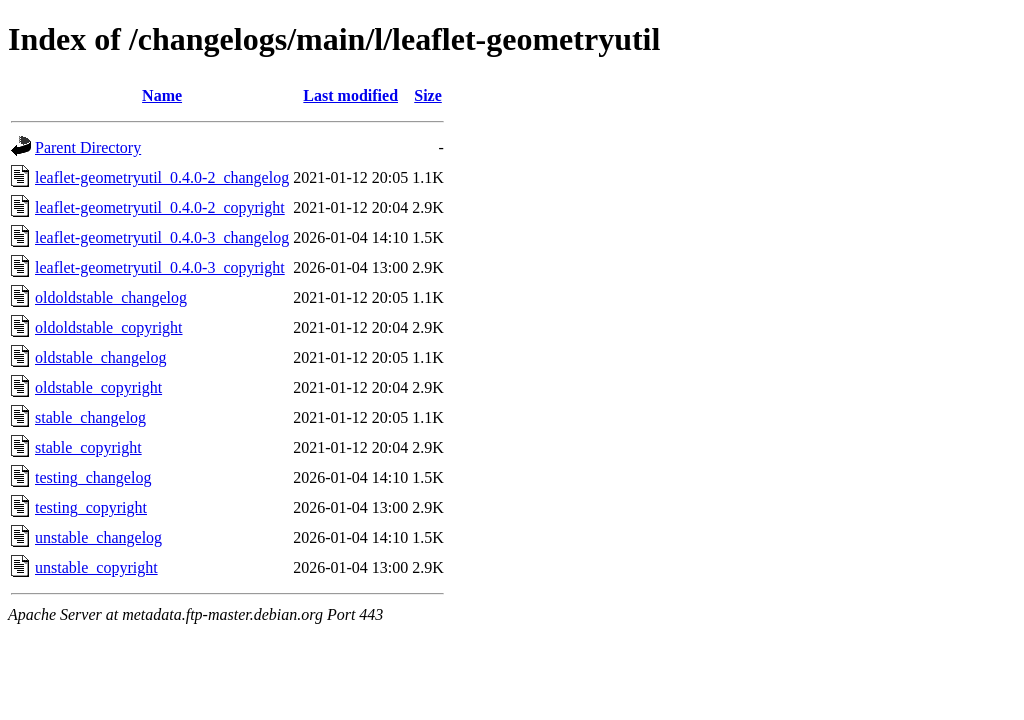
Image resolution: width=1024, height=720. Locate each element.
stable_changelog (90, 417)
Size (428, 95)
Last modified (350, 95)
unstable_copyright (96, 567)
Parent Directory (88, 147)
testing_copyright (91, 507)
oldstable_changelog (101, 357)
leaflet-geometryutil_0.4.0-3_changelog (162, 237)
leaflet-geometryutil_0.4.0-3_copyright (160, 267)
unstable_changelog (98, 537)
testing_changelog (93, 477)
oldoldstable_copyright (109, 327)
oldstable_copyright (98, 387)
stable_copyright (88, 447)
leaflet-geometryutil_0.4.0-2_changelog (162, 177)
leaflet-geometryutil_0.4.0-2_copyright (160, 207)
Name (162, 95)
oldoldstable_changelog (111, 297)
